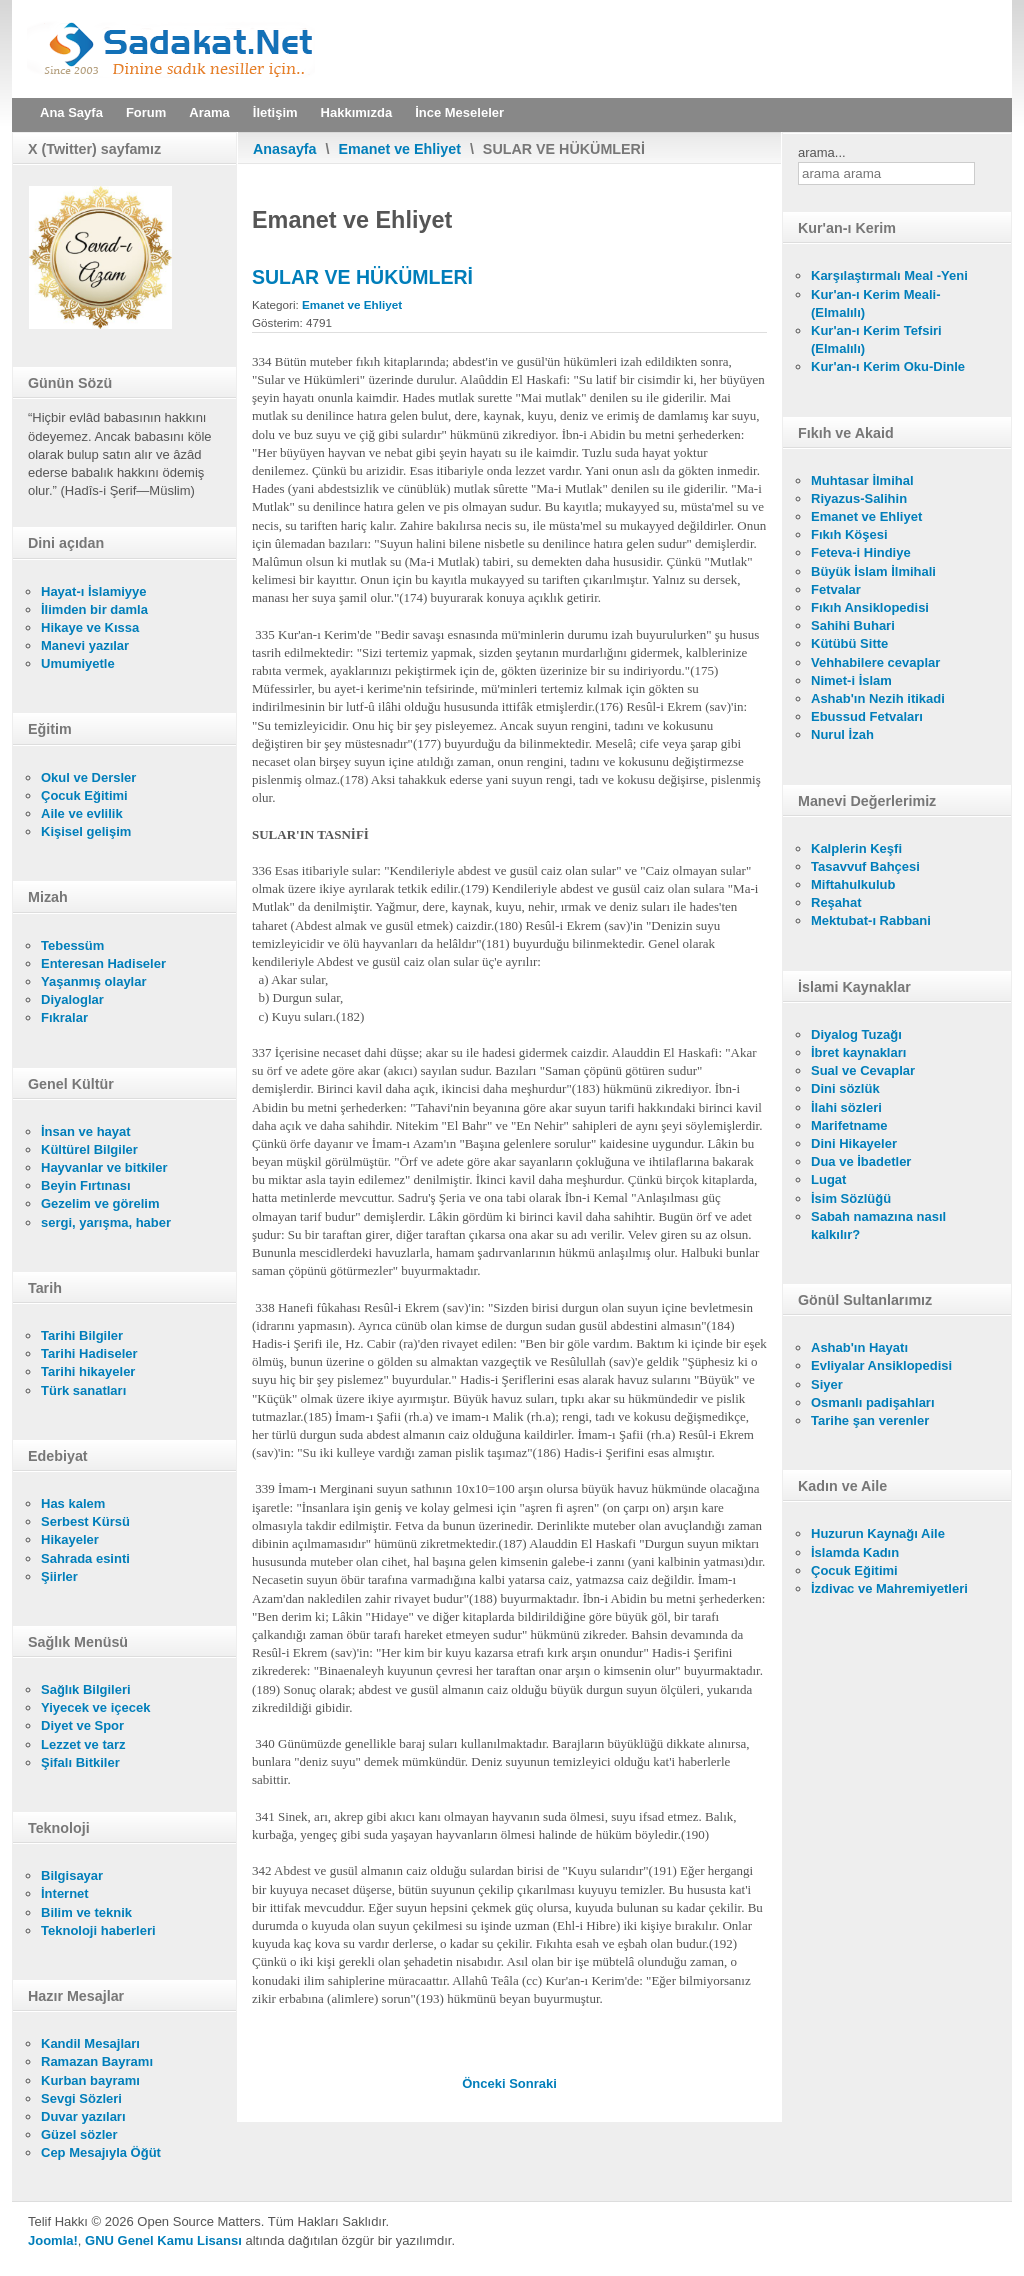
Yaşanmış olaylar (94, 981)
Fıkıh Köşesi (849, 534)
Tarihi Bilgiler (82, 1335)
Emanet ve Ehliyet (400, 149)
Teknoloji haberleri (98, 1930)
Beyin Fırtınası (86, 1185)
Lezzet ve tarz (83, 1744)
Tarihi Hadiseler (89, 1353)
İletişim (275, 112)
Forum (146, 112)
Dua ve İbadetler (861, 1161)
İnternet (65, 1893)
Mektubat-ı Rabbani (871, 920)
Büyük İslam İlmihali (873, 571)
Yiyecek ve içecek (95, 1707)
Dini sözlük (845, 1088)
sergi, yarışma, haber (106, 1222)
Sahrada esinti (85, 1558)
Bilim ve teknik (86, 1912)
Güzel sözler (79, 2134)
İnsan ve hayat (86, 1131)
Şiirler (59, 1576)
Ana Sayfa (71, 112)
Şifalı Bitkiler (80, 1762)
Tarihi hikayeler (88, 1371)
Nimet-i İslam (851, 680)
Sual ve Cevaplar (863, 1070)
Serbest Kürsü (85, 1521)
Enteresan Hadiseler (103, 963)
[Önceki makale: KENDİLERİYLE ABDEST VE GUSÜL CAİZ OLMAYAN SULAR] (485, 2083)
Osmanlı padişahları (873, 1402)
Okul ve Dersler (88, 777)
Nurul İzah (842, 734)
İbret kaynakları (858, 1052)
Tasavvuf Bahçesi (865, 866)
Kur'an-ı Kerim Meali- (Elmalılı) (876, 303)
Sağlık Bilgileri (86, 1689)
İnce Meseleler (459, 112)
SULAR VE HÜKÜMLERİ (362, 277)
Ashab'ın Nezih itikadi (878, 698)
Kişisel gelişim (86, 831)
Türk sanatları (83, 1390)
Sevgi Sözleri (81, 2098)
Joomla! (53, 2240)
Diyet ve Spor (82, 1725)
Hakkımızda (357, 112)
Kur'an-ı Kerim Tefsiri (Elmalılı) (876, 339)
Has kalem (73, 1503)
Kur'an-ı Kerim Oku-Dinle (888, 366)
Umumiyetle (78, 663)
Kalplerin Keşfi (856, 848)
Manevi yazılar (85, 645)
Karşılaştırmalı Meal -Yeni (889, 275)
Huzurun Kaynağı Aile (878, 1533)
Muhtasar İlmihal (862, 480)
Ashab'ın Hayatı (859, 1347)
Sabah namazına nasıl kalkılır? (878, 1225)
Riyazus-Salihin (859, 498)
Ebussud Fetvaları (867, 716)
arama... (822, 152)
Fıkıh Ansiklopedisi (870, 607)
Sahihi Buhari (853, 625)
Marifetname (849, 1125)
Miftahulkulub (853, 884)
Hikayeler (70, 1539)
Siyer (827, 1384)
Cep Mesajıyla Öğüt (101, 2152)
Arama (209, 112)
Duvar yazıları (83, 2116)
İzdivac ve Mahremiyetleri (889, 1588)
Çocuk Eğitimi (84, 795)
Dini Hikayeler (854, 1143)
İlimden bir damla (94, 609)
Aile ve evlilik (82, 813)
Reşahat (836, 902)
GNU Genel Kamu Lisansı (163, 2240)
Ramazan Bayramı (97, 2061)
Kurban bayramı (90, 2080)
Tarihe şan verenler (870, 1420)
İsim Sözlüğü (851, 1198)
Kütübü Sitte (849, 643)
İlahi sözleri (846, 1107)
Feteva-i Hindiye (861, 552)
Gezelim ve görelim (100, 1203)
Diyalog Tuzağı (856, 1034)
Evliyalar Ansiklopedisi (881, 1365)
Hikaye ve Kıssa (90, 627)
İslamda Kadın (855, 1552)
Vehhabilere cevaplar (875, 662)
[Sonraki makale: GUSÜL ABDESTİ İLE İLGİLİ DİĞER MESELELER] (533, 2083)
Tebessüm (72, 945)
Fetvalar (836, 589)
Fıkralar (64, 1017)
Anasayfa (285, 149)
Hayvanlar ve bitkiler (104, 1167)
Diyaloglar (72, 999)
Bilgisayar (72, 1875)
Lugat (828, 1179)
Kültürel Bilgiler (89, 1149)
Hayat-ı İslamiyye (94, 591)
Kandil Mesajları (90, 2043)
